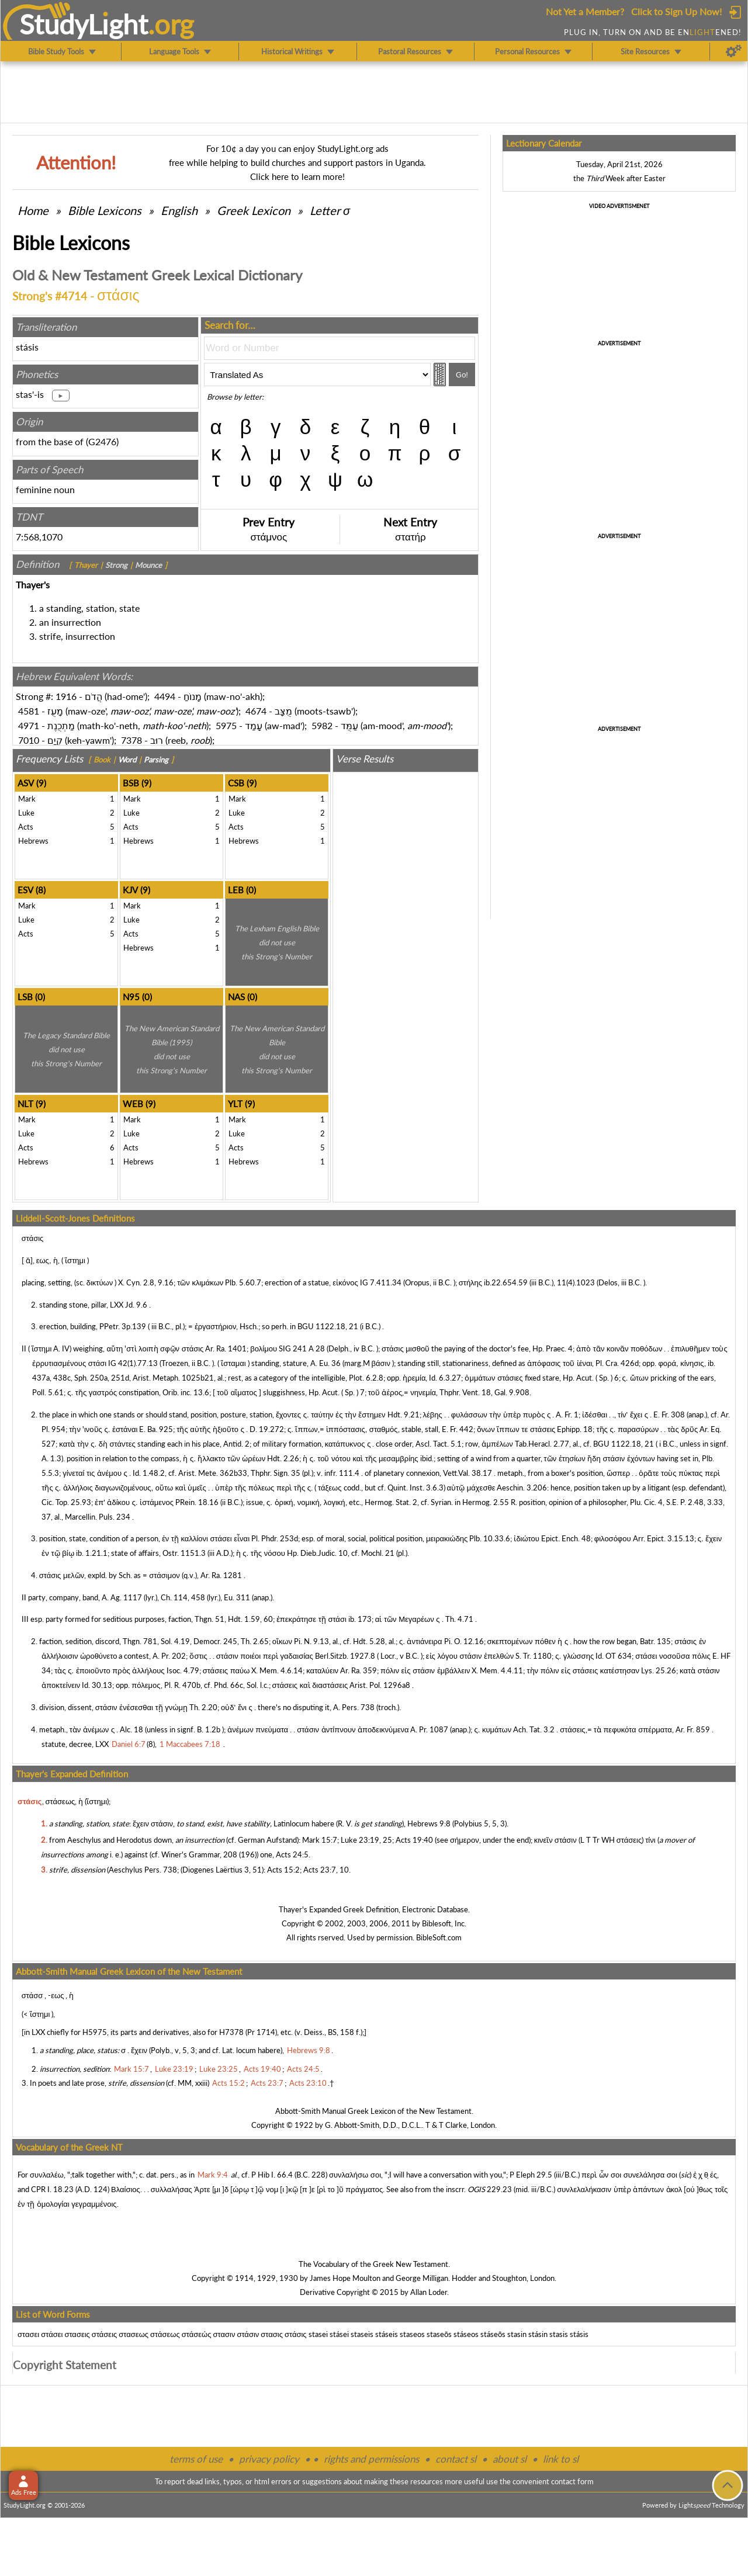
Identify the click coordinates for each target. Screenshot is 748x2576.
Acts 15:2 (283, 1869)
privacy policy (269, 2459)
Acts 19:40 (414, 1840)
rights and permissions (371, 2459)
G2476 (102, 441)
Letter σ (330, 210)
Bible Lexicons (104, 210)
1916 (66, 696)
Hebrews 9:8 (429, 1823)
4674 (255, 710)
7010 (28, 740)
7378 (131, 740)
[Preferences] (734, 51)
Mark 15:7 (319, 1840)
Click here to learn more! (297, 176)
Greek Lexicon (253, 210)
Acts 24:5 (292, 1854)
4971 (28, 725)
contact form (572, 2481)
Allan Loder (428, 2292)
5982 (322, 725)
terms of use (196, 2459)
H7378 (231, 2032)
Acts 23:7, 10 (326, 1869)
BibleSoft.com (439, 1937)
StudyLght (83, 24)
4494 (164, 696)
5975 (226, 725)
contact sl (455, 2459)
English (179, 210)
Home (33, 210)
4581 (28, 710)
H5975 (94, 2032)
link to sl (561, 2459)
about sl (510, 2459)
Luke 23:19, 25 (366, 1840)
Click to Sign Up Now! (676, 11)
